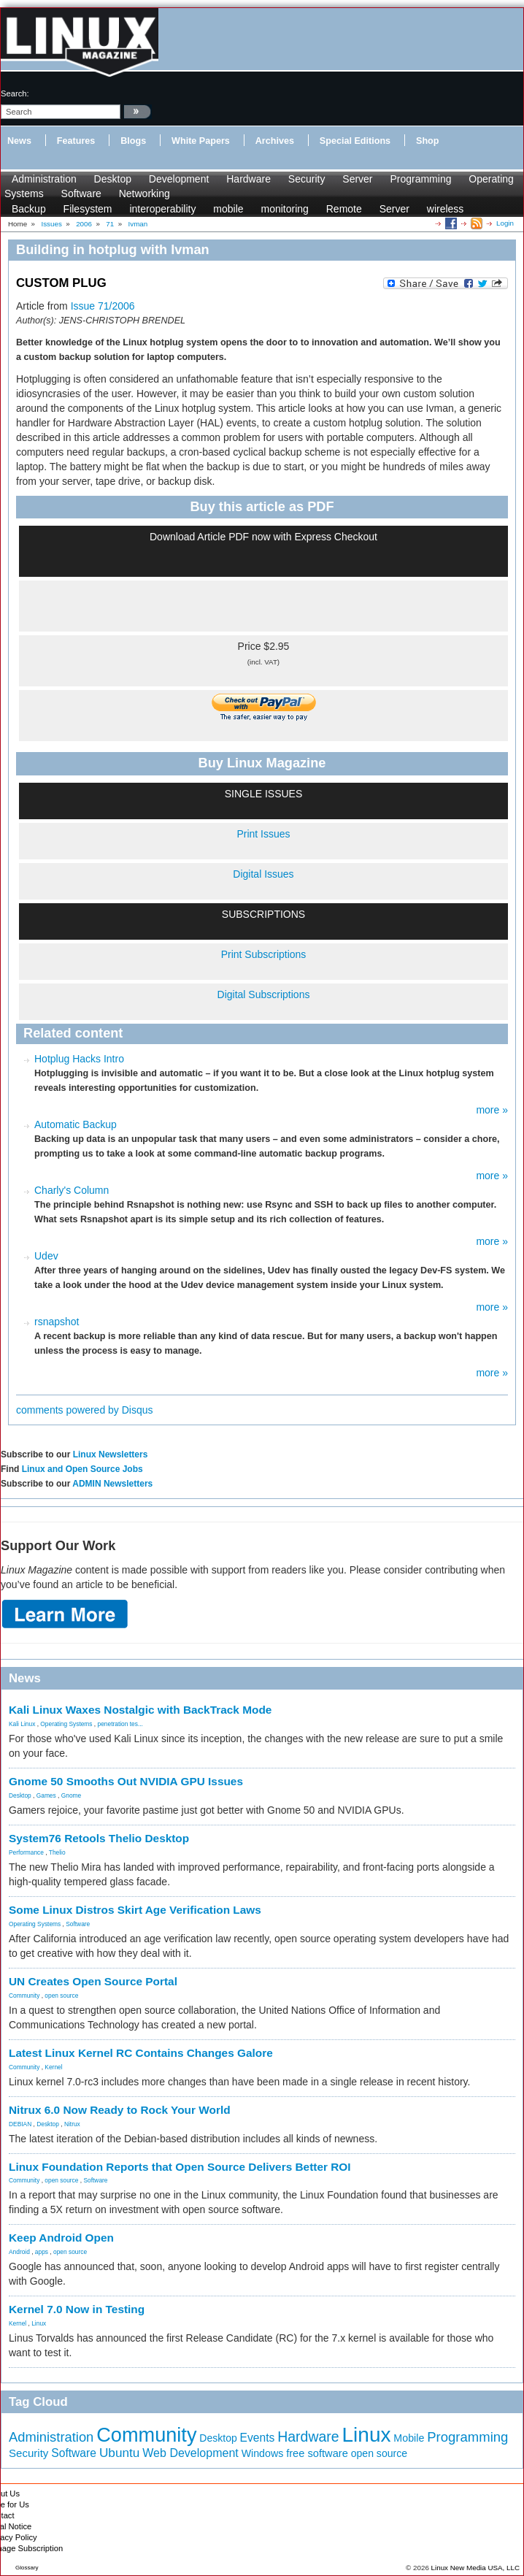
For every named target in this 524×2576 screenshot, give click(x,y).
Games (46, 1795)
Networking (144, 193)
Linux (38, 2323)
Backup (29, 209)
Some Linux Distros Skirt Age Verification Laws (135, 1910)
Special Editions (355, 141)
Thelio (57, 1852)
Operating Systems (66, 1724)
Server (357, 179)
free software (317, 2453)
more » (492, 1110)
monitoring (284, 209)
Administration (44, 179)
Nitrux (72, 2124)
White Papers (201, 141)
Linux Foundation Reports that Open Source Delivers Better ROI (180, 2167)
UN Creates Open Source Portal (93, 1981)
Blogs (133, 141)
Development (179, 179)
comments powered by (84, 1410)
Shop (427, 141)
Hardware (248, 179)
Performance (26, 1852)
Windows (263, 2453)
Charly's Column (71, 1190)
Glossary (27, 2567)
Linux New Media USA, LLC (475, 2568)
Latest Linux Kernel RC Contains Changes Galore (141, 2053)
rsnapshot (56, 1321)
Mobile (408, 2438)
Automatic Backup (75, 1124)
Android (19, 2251)
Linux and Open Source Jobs (82, 1469)
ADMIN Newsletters (112, 1484)
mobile (228, 209)
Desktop (112, 179)
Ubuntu (119, 2452)
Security (306, 179)
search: (15, 93)
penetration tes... (120, 1724)
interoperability (162, 209)
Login (505, 223)
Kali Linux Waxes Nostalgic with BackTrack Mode (140, 1709)
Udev (46, 1256)
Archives (274, 141)
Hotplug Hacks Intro (79, 1059)
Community (24, 1995)
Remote (344, 209)
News (19, 141)
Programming (420, 179)
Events (257, 2437)
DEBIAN (20, 2124)
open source (61, 1995)
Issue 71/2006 (103, 306)
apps (41, 2251)
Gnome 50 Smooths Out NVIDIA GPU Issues (126, 1781)
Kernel (53, 2067)
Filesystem (87, 209)
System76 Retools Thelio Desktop (99, 1838)
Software (81, 193)
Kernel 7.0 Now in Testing (77, 2309)
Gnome (71, 1795)
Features (76, 141)
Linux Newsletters (110, 1454)
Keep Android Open (61, 2237)
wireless (445, 209)
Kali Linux (22, 1724)
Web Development (190, 2452)
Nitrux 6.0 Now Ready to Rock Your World (120, 2110)
